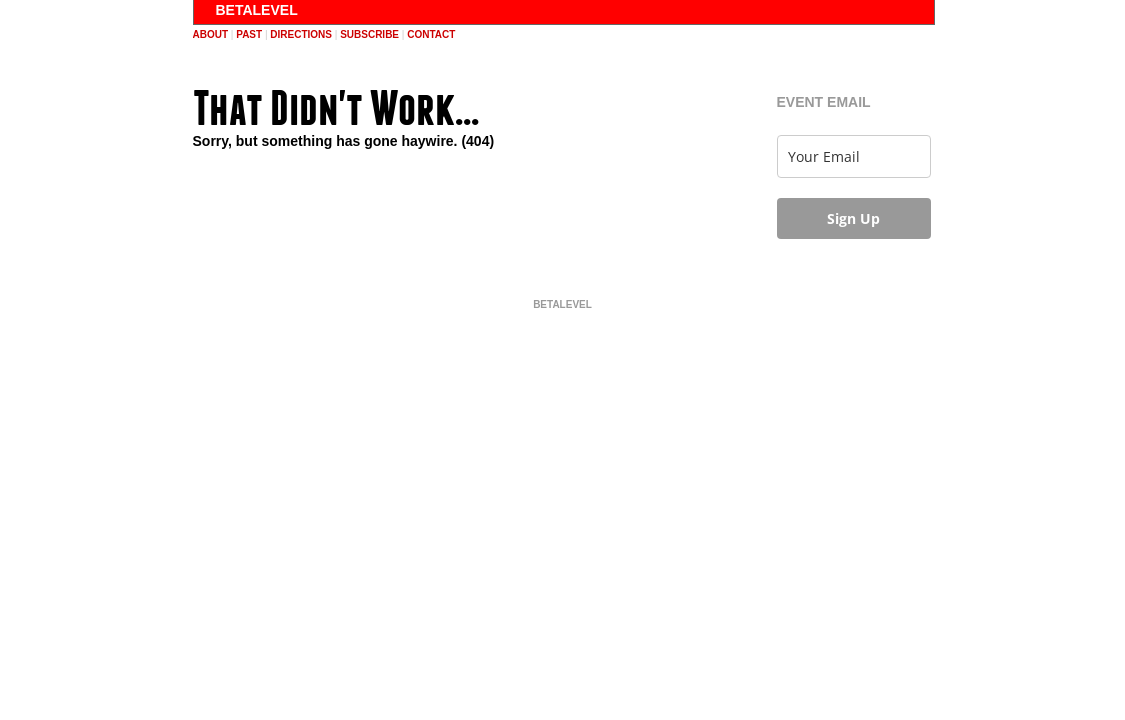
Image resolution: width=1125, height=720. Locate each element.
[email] (854, 156)
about (211, 34)
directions (301, 34)
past (249, 34)
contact (431, 34)
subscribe (369, 34)
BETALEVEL (257, 10)
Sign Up (853, 218)
